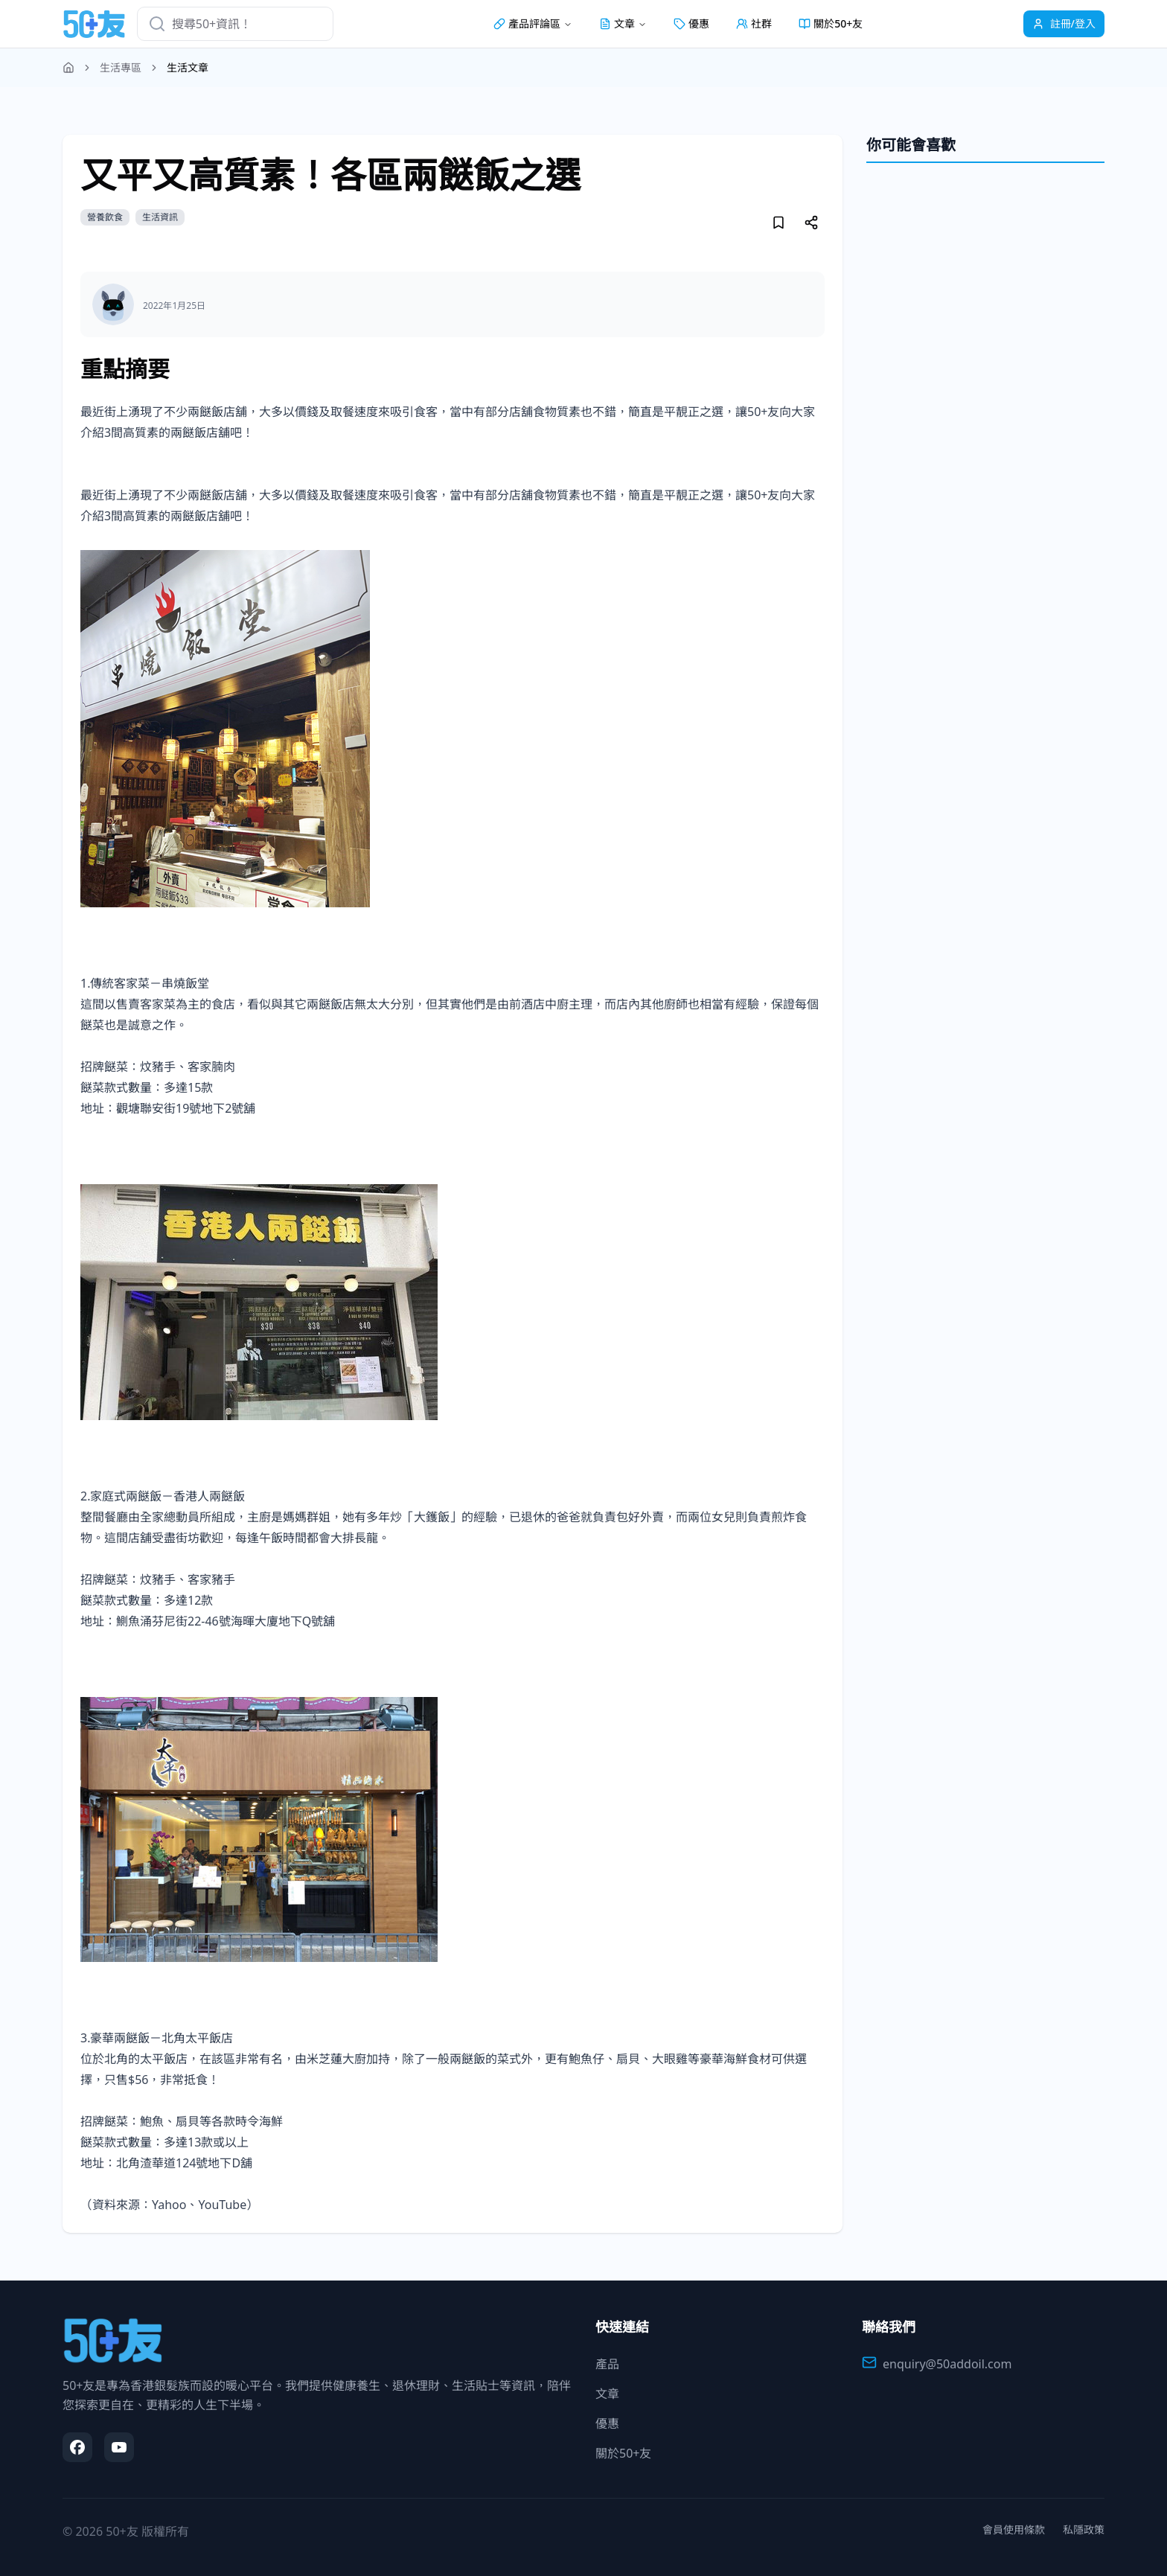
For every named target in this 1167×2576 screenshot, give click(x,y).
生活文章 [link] (187, 67)
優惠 (691, 23)
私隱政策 (1083, 2529)
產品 (607, 2364)
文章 (607, 2393)
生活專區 (120, 67)
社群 (754, 23)
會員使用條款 (1013, 2529)
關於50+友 (831, 23)
